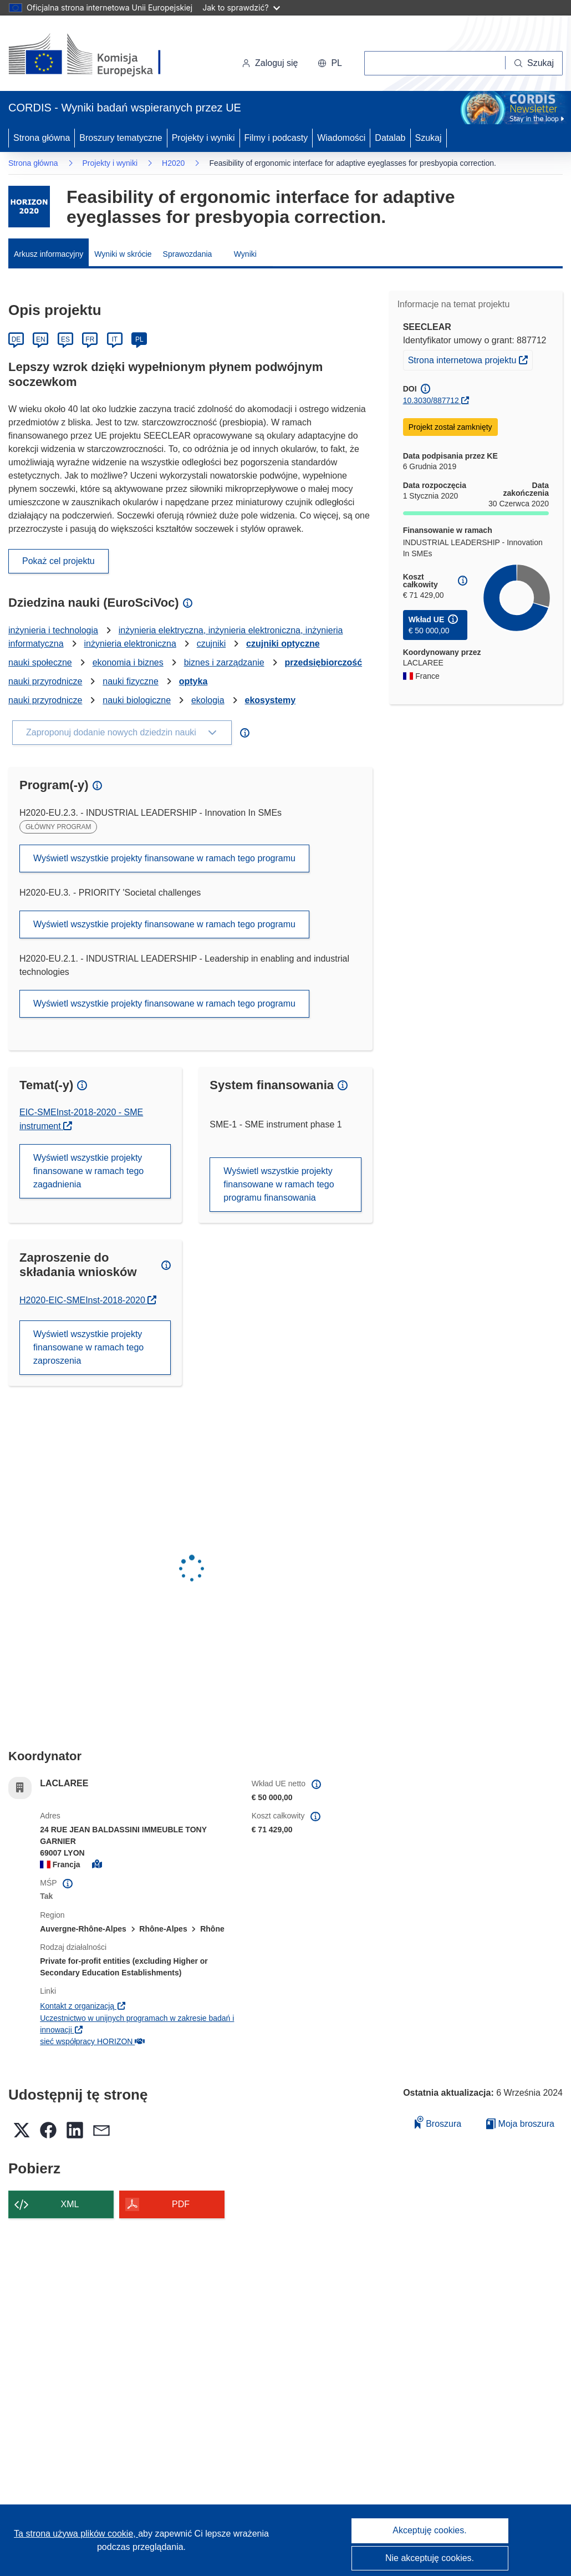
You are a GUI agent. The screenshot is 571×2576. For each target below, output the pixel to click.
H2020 (173, 163)
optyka (193, 681)
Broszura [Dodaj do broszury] (438, 2122)
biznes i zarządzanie (224, 662)
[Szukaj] (534, 63)
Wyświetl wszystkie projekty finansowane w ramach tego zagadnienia (88, 1171)
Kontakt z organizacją (83, 2005)
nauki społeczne (40, 662)
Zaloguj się (270, 63)
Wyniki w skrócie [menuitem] (122, 254)
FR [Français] (89, 339)
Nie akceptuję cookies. (429, 2558)
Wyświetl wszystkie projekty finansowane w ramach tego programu (164, 858)
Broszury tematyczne (120, 138)
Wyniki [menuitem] (245, 254)
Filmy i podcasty (276, 138)
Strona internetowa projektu (470, 359)
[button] (330, 63)
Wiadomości (341, 138)
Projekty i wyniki (203, 138)
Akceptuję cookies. (429, 2530)
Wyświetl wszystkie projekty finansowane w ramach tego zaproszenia (88, 1347)
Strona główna (41, 138)
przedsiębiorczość (324, 662)
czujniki (211, 643)
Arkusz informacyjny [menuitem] (48, 254)
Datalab (390, 138)
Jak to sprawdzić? (240, 7)
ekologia (208, 700)
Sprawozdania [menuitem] (187, 254)
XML (70, 2204)
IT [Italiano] (114, 339)
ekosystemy (269, 700)
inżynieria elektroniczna (130, 643)
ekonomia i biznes (128, 662)
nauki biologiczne (137, 700)
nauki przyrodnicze (45, 681)
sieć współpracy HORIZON (92, 2041)
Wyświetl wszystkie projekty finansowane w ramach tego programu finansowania (278, 1184)
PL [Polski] (139, 339)
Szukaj (428, 138)
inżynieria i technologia (53, 630)
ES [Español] (65, 339)
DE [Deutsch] (16, 339)
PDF (181, 2204)
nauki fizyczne (131, 681)
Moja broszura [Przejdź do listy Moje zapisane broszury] (520, 2123)
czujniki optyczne (282, 643)
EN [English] (40, 339)
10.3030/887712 (431, 400)
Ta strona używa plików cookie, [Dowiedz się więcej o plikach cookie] (76, 2533)
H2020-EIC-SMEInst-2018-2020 (87, 1300)
